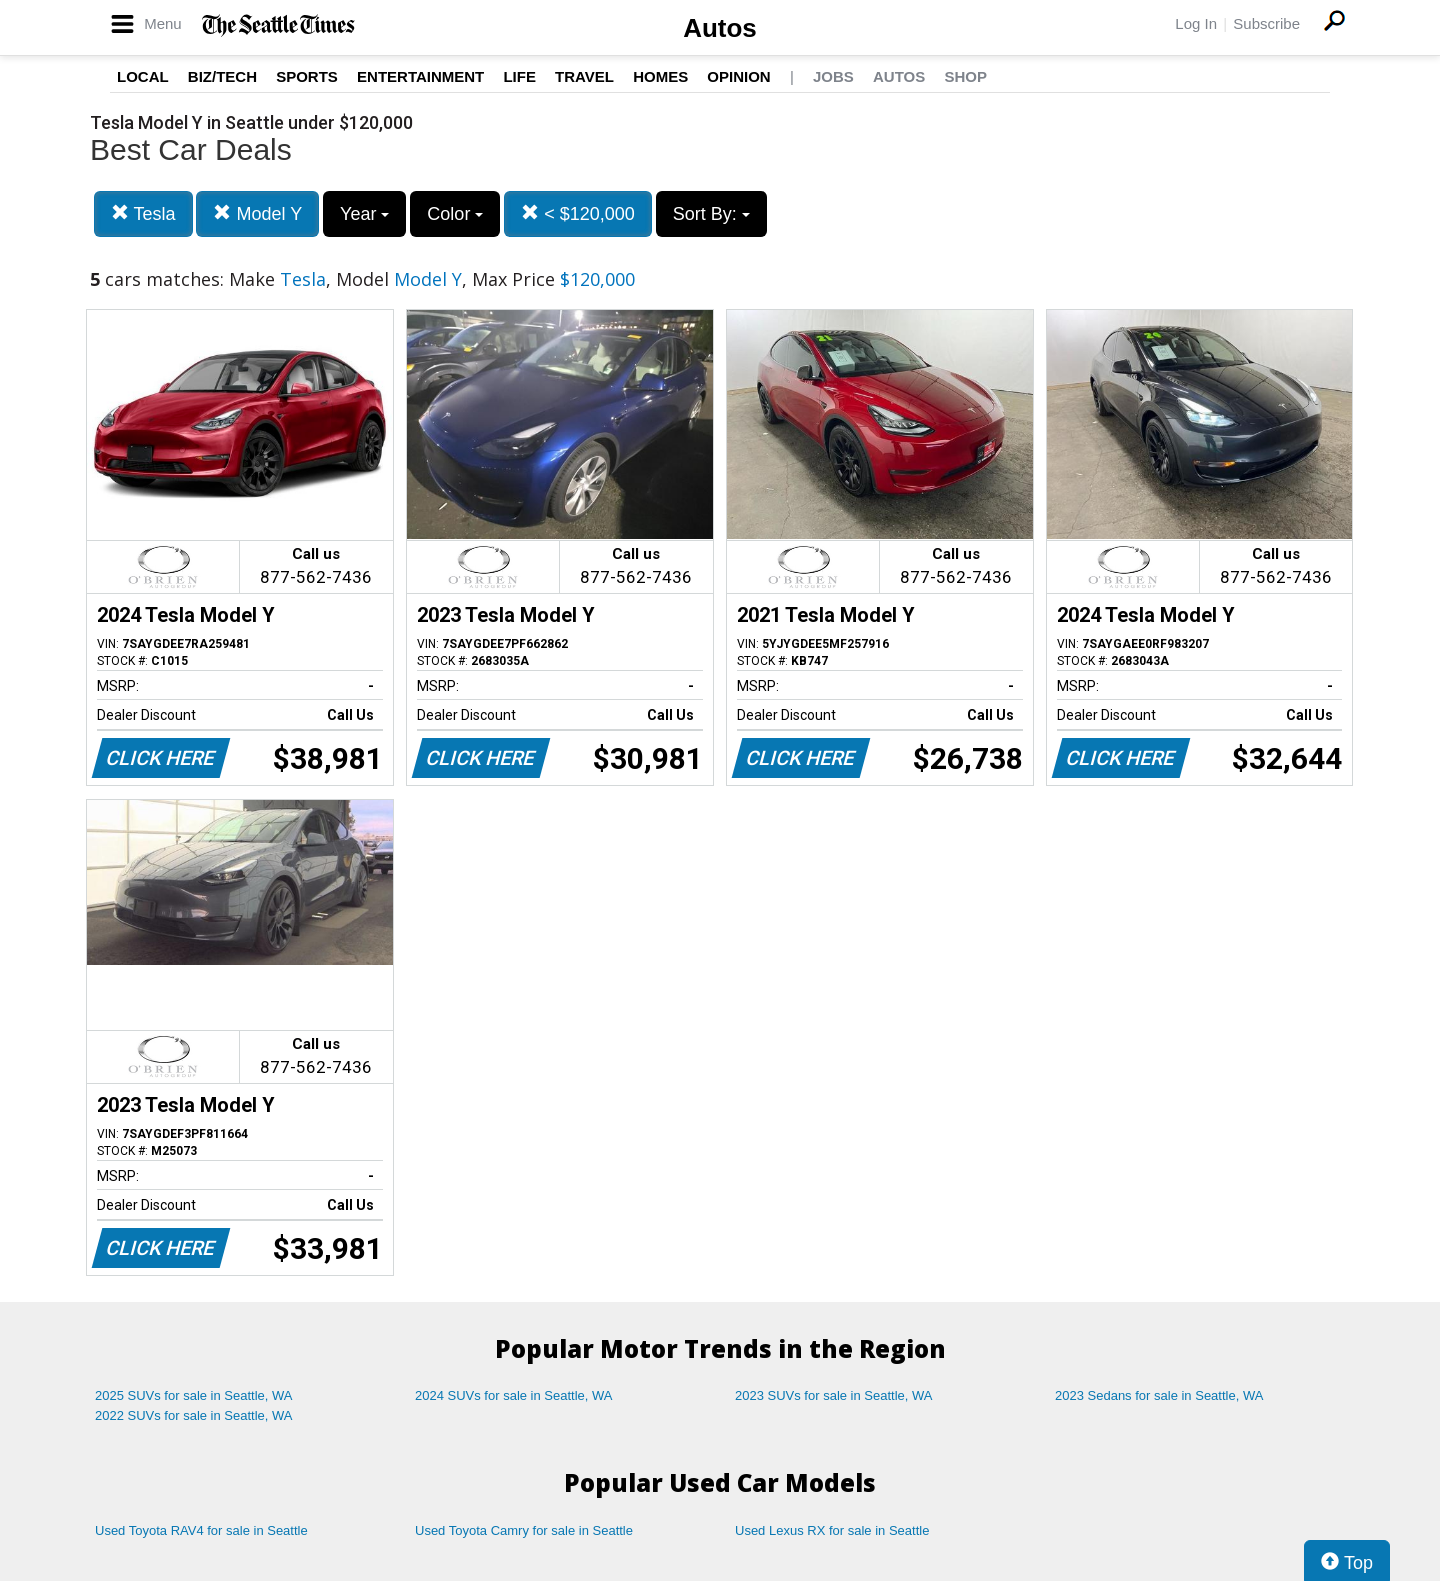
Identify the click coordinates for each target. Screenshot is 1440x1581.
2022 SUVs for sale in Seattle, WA (194, 1415)
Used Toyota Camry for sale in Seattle (524, 1530)
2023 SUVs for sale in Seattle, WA (834, 1395)
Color (455, 214)
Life (519, 76)
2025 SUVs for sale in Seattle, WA (194, 1395)
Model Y (257, 213)
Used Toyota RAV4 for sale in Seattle (201, 1530)
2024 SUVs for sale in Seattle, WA (514, 1395)
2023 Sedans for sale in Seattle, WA (1159, 1395)
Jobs (833, 76)
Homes (660, 76)
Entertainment (420, 76)
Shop (965, 76)
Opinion (738, 76)
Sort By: (711, 214)
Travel (584, 76)
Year (364, 214)
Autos (720, 28)
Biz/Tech (222, 76)
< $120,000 (578, 213)
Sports (307, 76)
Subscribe (1266, 23)
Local (143, 76)
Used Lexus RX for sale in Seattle (832, 1530)
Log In (1196, 23)
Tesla (143, 213)
